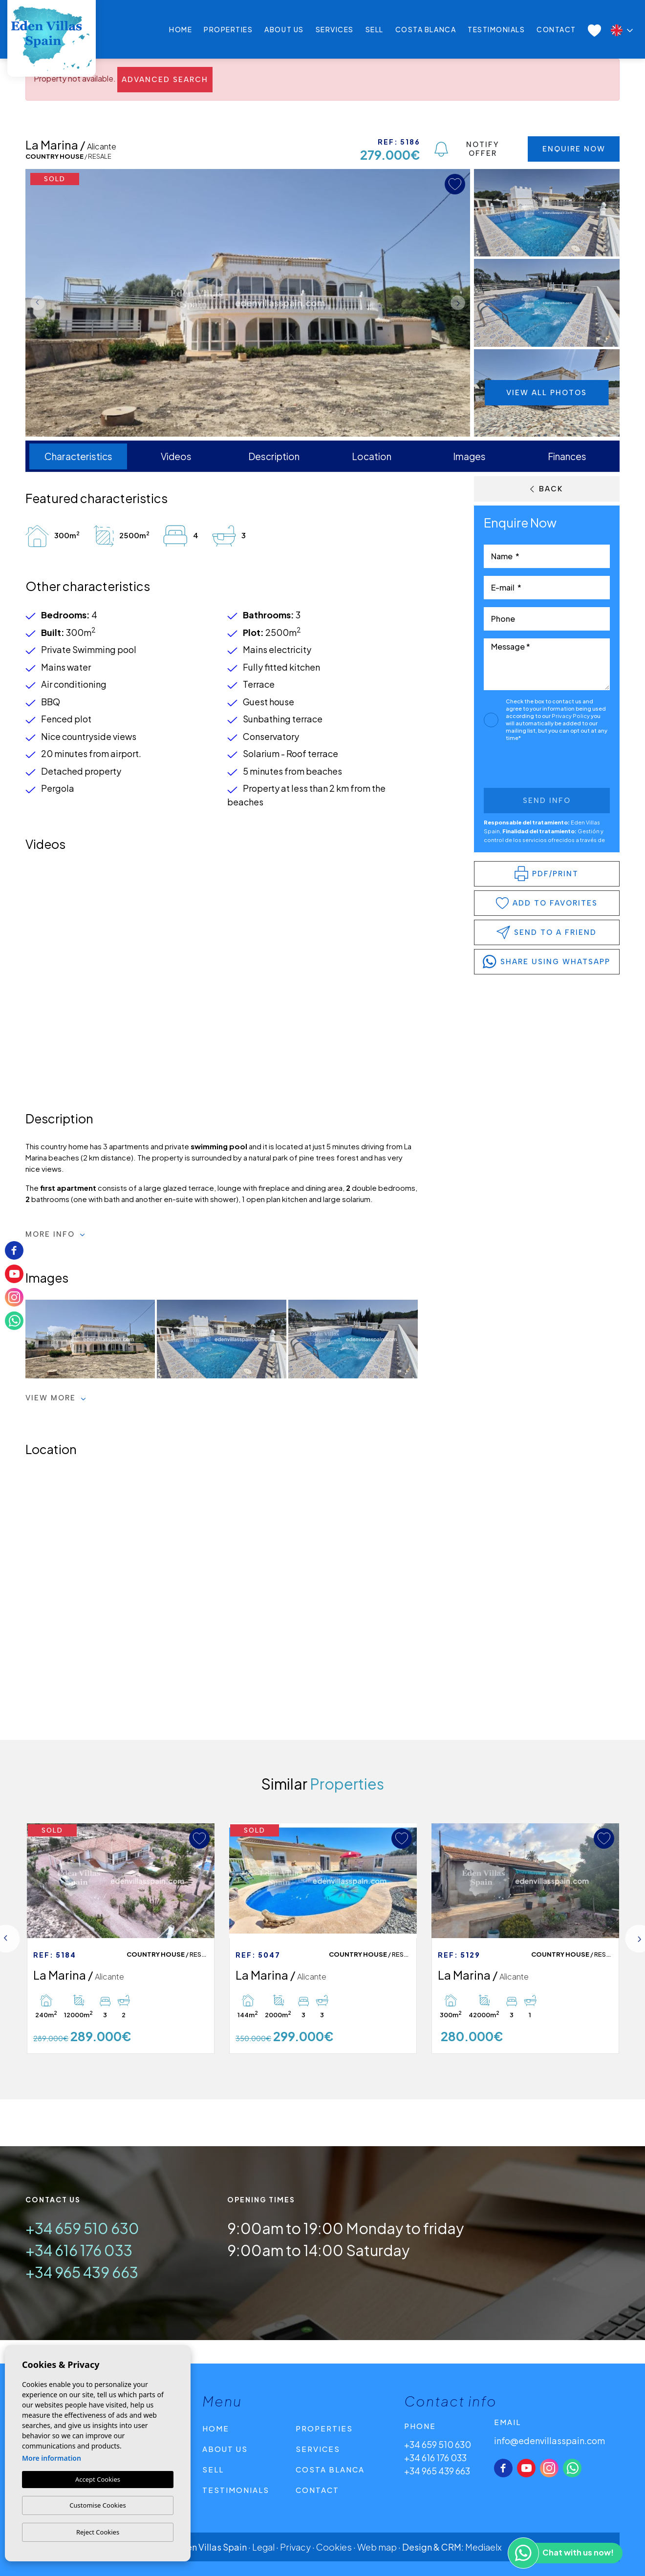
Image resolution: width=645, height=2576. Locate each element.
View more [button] (55, 1398)
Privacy (295, 2547)
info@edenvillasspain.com (549, 2440)
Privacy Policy (571, 716)
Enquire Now (573, 149)
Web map (377, 2547)
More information (51, 2458)
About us (283, 29)
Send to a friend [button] (546, 932)
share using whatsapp (546, 962)
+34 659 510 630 (82, 2228)
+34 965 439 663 (81, 2272)
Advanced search (165, 79)
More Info (55, 1234)
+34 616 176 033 (78, 2250)
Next (460, 303)
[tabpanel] (121, 1938)
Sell (375, 29)
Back (546, 489)
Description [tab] (274, 456)
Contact (556, 29)
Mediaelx (483, 2547)
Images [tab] (469, 456)
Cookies (334, 2547)
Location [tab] (371, 456)
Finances (567, 456)
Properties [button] (228, 29)
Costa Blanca (425, 29)
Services (335, 29)
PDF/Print (547, 873)
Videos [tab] (176, 456)
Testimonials (496, 29)
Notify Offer (466, 149)
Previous (35, 303)
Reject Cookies (97, 2532)
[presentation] (536, 767)
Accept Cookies (97, 2479)
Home (180, 29)
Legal (263, 2547)
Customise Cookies (97, 2505)
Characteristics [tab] (78, 456)
